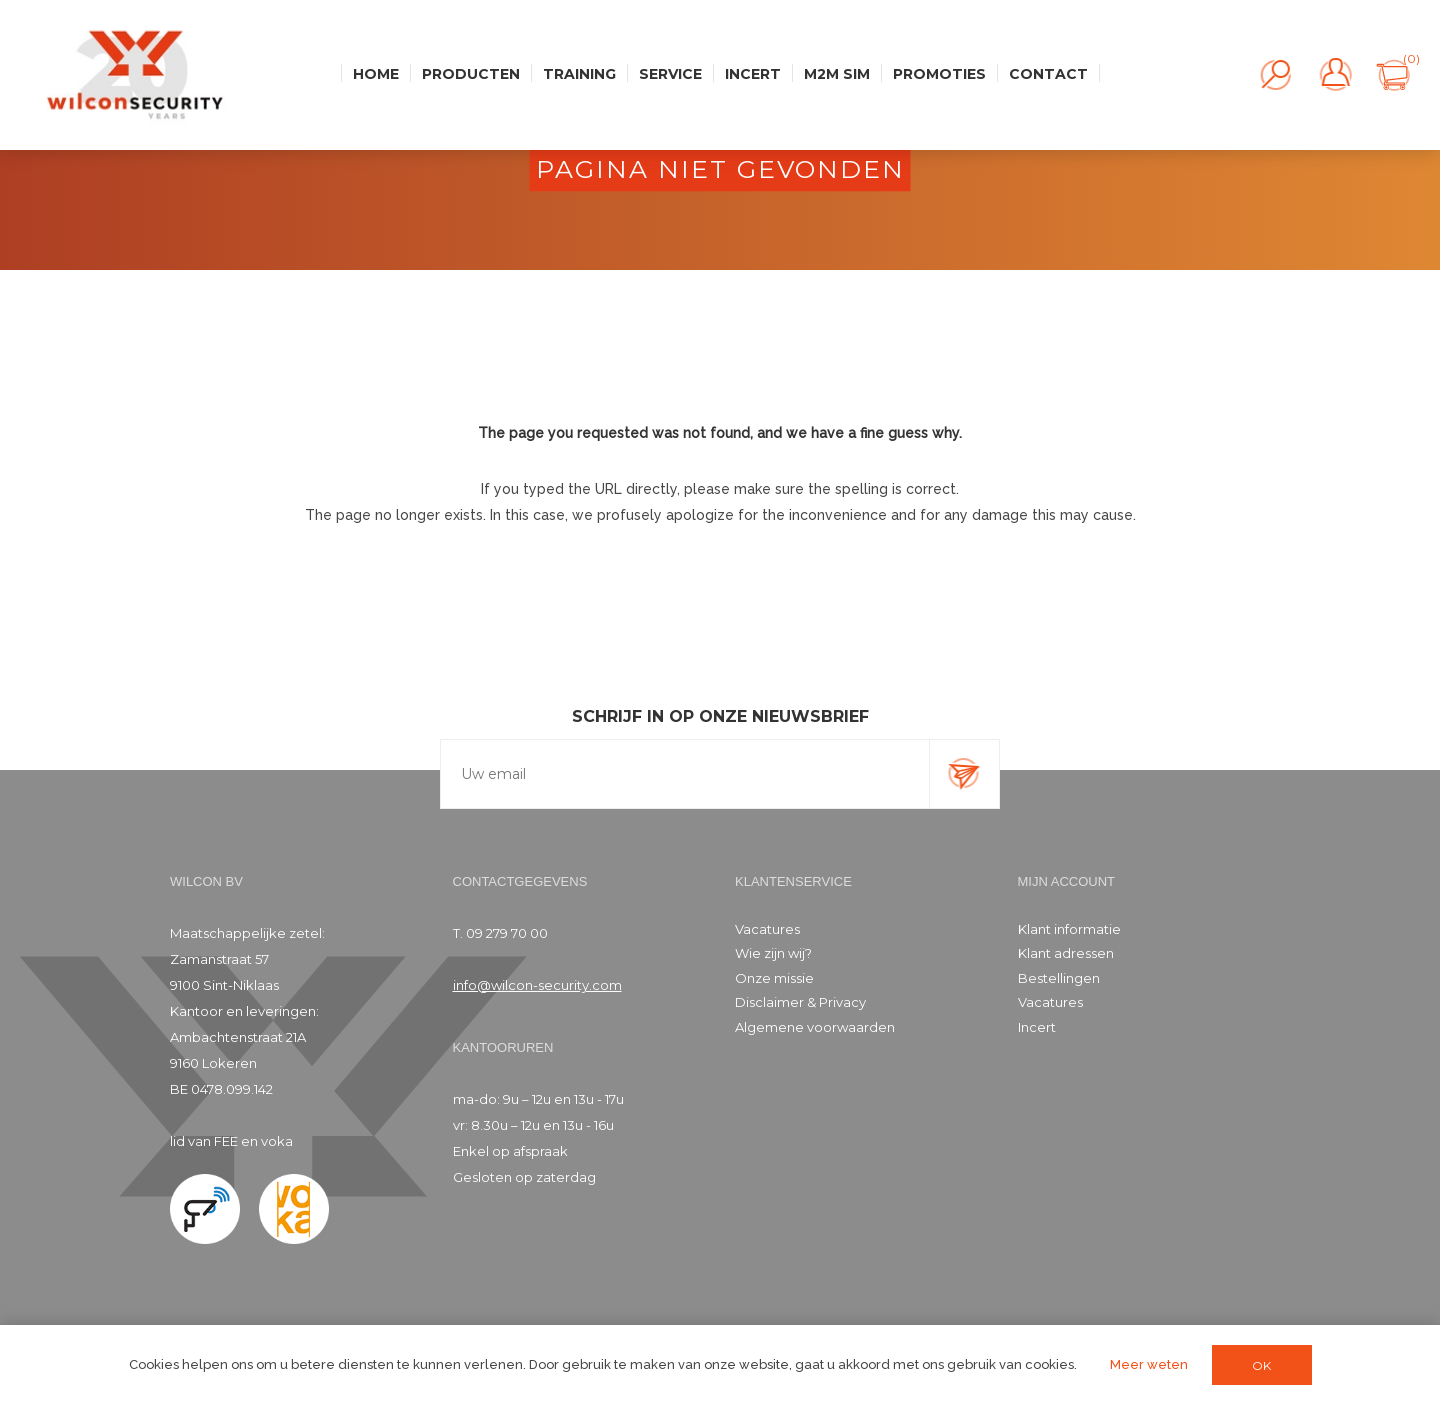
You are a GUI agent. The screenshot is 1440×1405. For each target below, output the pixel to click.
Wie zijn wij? (773, 953)
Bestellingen (1059, 978)
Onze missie (774, 978)
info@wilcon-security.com (537, 985)
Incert (1037, 1027)
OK (1261, 1365)
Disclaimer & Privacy (800, 1002)
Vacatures (767, 929)
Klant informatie (1069, 929)
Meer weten (1149, 1364)
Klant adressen (1066, 953)
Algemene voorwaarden (815, 1027)
